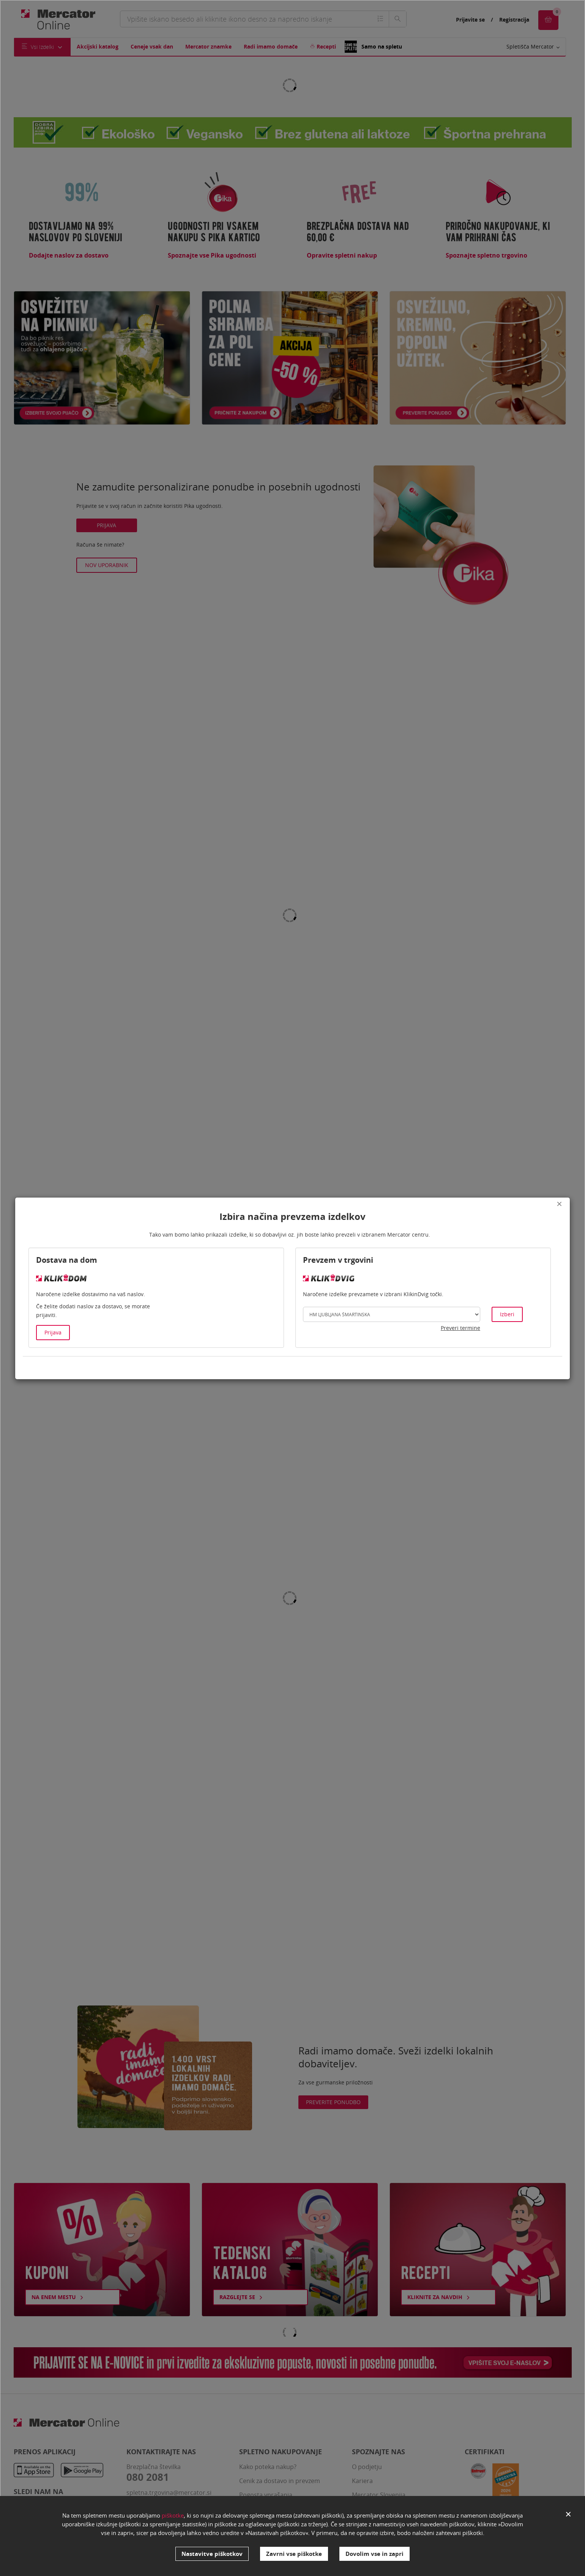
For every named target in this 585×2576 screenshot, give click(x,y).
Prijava (52, 1332)
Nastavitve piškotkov (212, 2553)
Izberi (507, 1314)
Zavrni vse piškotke (294, 2553)
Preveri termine (460, 1327)
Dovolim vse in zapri (374, 2553)
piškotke (173, 2515)
